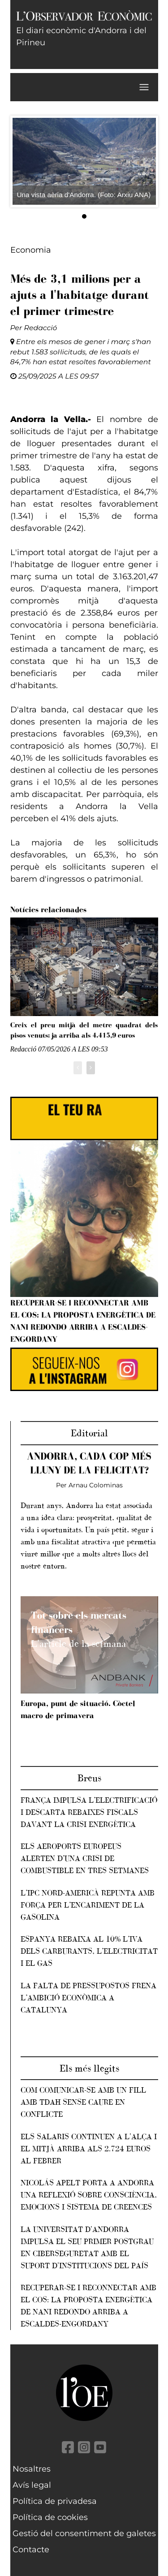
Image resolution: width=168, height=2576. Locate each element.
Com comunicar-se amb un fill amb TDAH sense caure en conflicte (83, 2102)
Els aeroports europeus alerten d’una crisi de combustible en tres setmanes (85, 1858)
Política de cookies (50, 2517)
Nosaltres (32, 2469)
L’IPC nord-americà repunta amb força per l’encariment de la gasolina (88, 1904)
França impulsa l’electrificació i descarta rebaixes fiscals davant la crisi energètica (89, 1812)
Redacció (40, 327)
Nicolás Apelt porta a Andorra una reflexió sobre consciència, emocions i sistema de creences (89, 2194)
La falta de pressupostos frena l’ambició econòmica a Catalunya (88, 1997)
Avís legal (32, 2485)
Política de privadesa (55, 2501)
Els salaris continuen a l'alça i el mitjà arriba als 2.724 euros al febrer (89, 2148)
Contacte (31, 2549)
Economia (30, 250)
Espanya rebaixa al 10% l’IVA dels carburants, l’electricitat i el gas (89, 1951)
